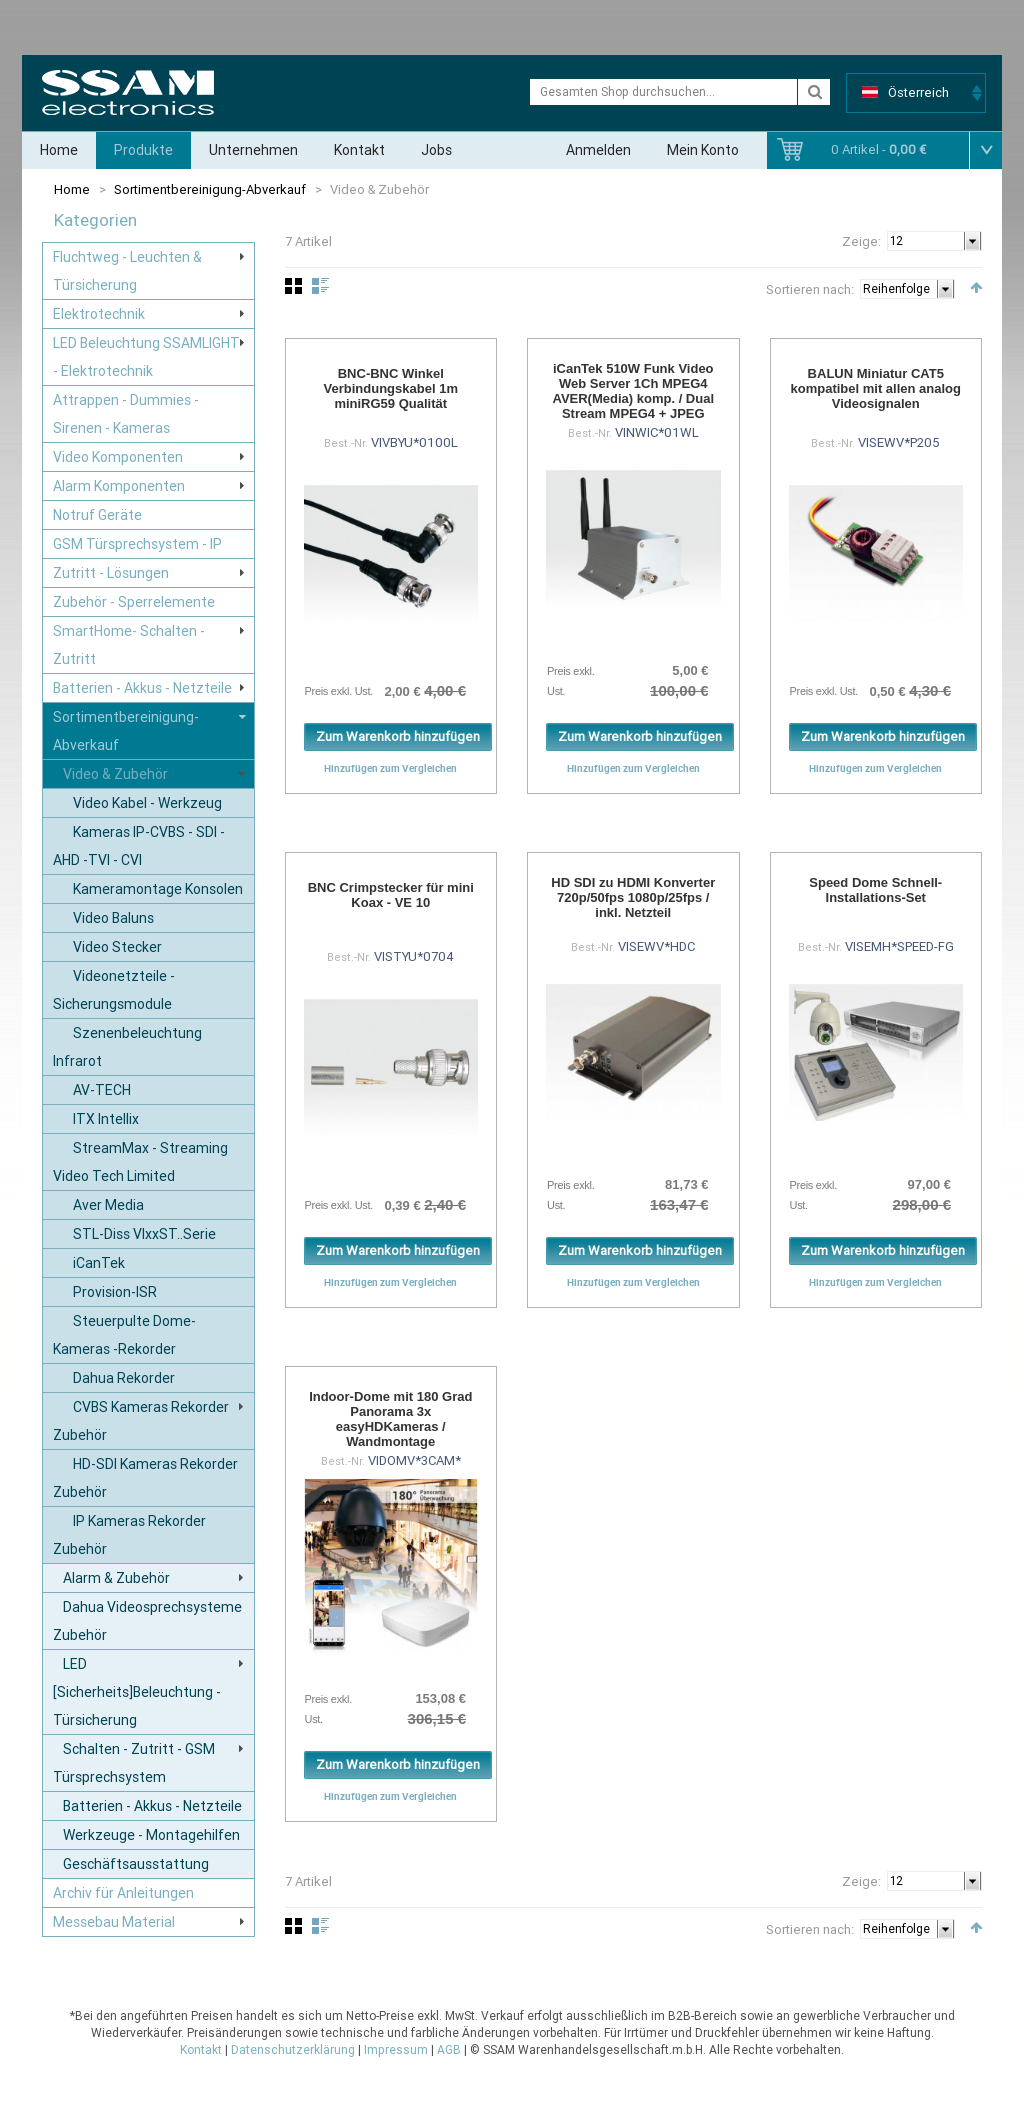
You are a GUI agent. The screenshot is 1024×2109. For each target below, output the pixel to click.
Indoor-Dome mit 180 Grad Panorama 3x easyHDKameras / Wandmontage (390, 1419)
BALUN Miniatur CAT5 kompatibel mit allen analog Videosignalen (876, 388)
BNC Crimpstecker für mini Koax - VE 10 (391, 895)
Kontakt (359, 150)
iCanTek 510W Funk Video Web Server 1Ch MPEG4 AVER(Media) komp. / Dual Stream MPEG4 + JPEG (633, 391)
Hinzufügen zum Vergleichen (390, 768)
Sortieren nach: (810, 289)
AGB (449, 2050)
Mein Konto (703, 150)
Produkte (143, 150)
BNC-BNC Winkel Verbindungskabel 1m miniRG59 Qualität (391, 388)
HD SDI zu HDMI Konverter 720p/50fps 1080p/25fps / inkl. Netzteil (633, 897)
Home (59, 150)
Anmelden (598, 150)
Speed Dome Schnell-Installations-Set (875, 890)
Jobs (436, 150)
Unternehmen (253, 150)
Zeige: (861, 241)
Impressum (396, 2050)
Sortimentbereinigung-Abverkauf (210, 189)
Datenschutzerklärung (293, 2050)
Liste (320, 286)
